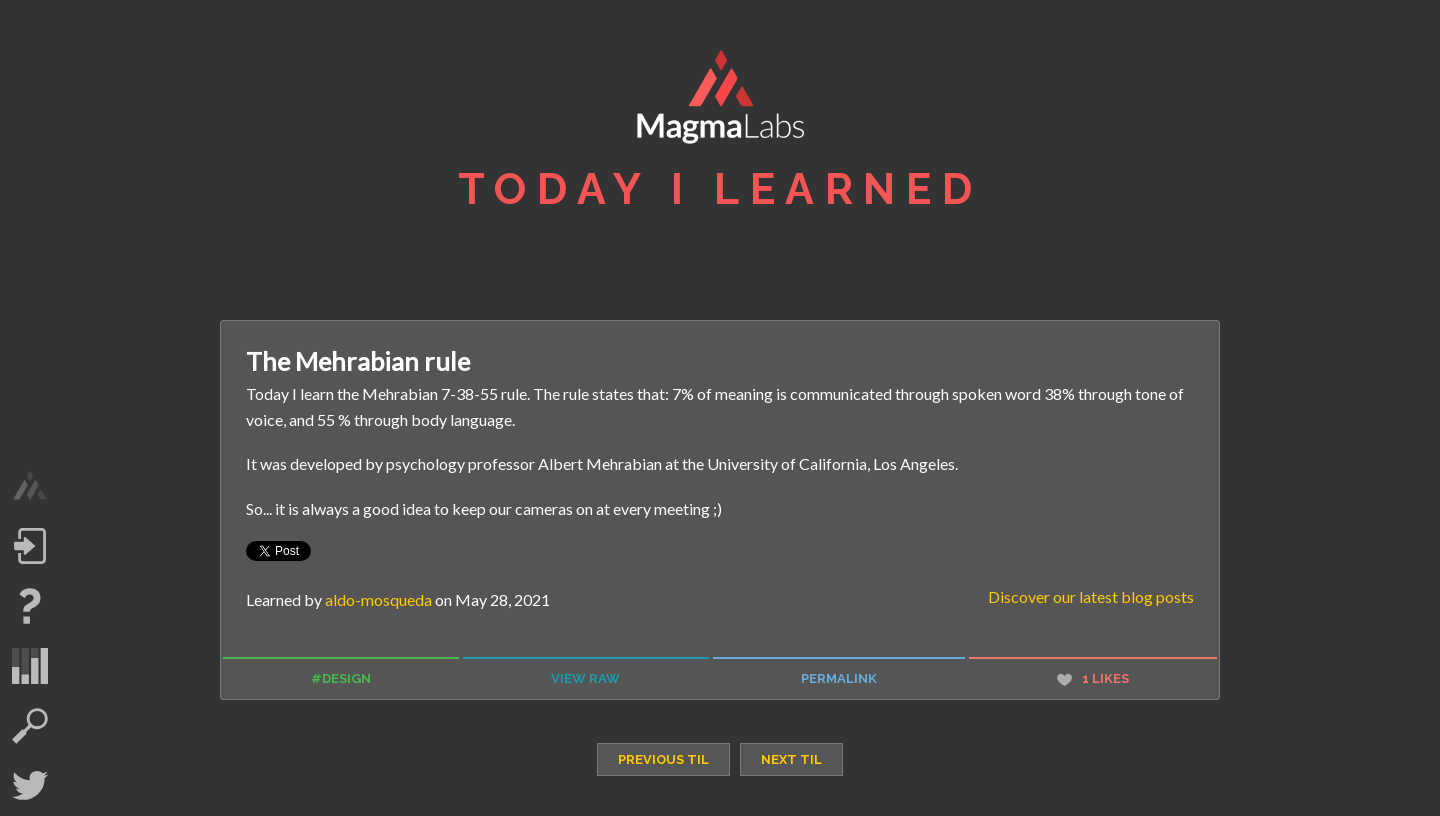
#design (341, 678)
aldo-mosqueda (378, 599)
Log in (30, 546)
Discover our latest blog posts (1091, 596)
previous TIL (663, 759)
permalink (839, 678)
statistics (30, 666)
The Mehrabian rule (358, 361)
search (30, 726)
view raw (585, 678)
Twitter (30, 786)
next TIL (791, 759)
